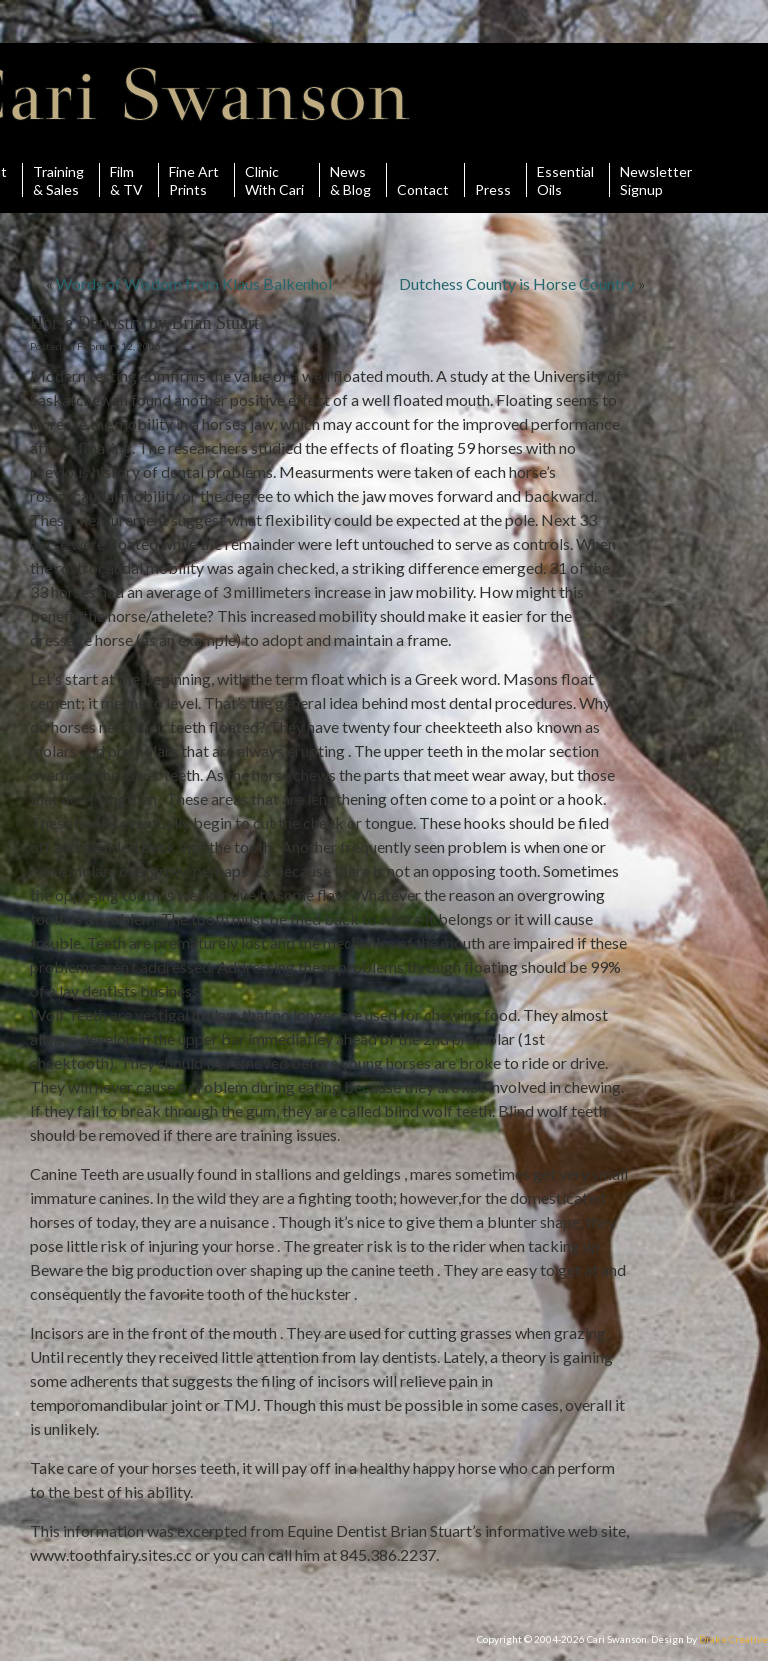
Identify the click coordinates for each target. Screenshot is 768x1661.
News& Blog (350, 180)
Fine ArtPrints (194, 180)
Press (493, 180)
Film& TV (126, 180)
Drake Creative (733, 1639)
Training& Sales (58, 180)
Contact (423, 180)
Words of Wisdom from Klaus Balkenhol (194, 283)
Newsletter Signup (656, 180)
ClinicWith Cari (274, 180)
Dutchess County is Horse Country (517, 283)
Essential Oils (565, 180)
